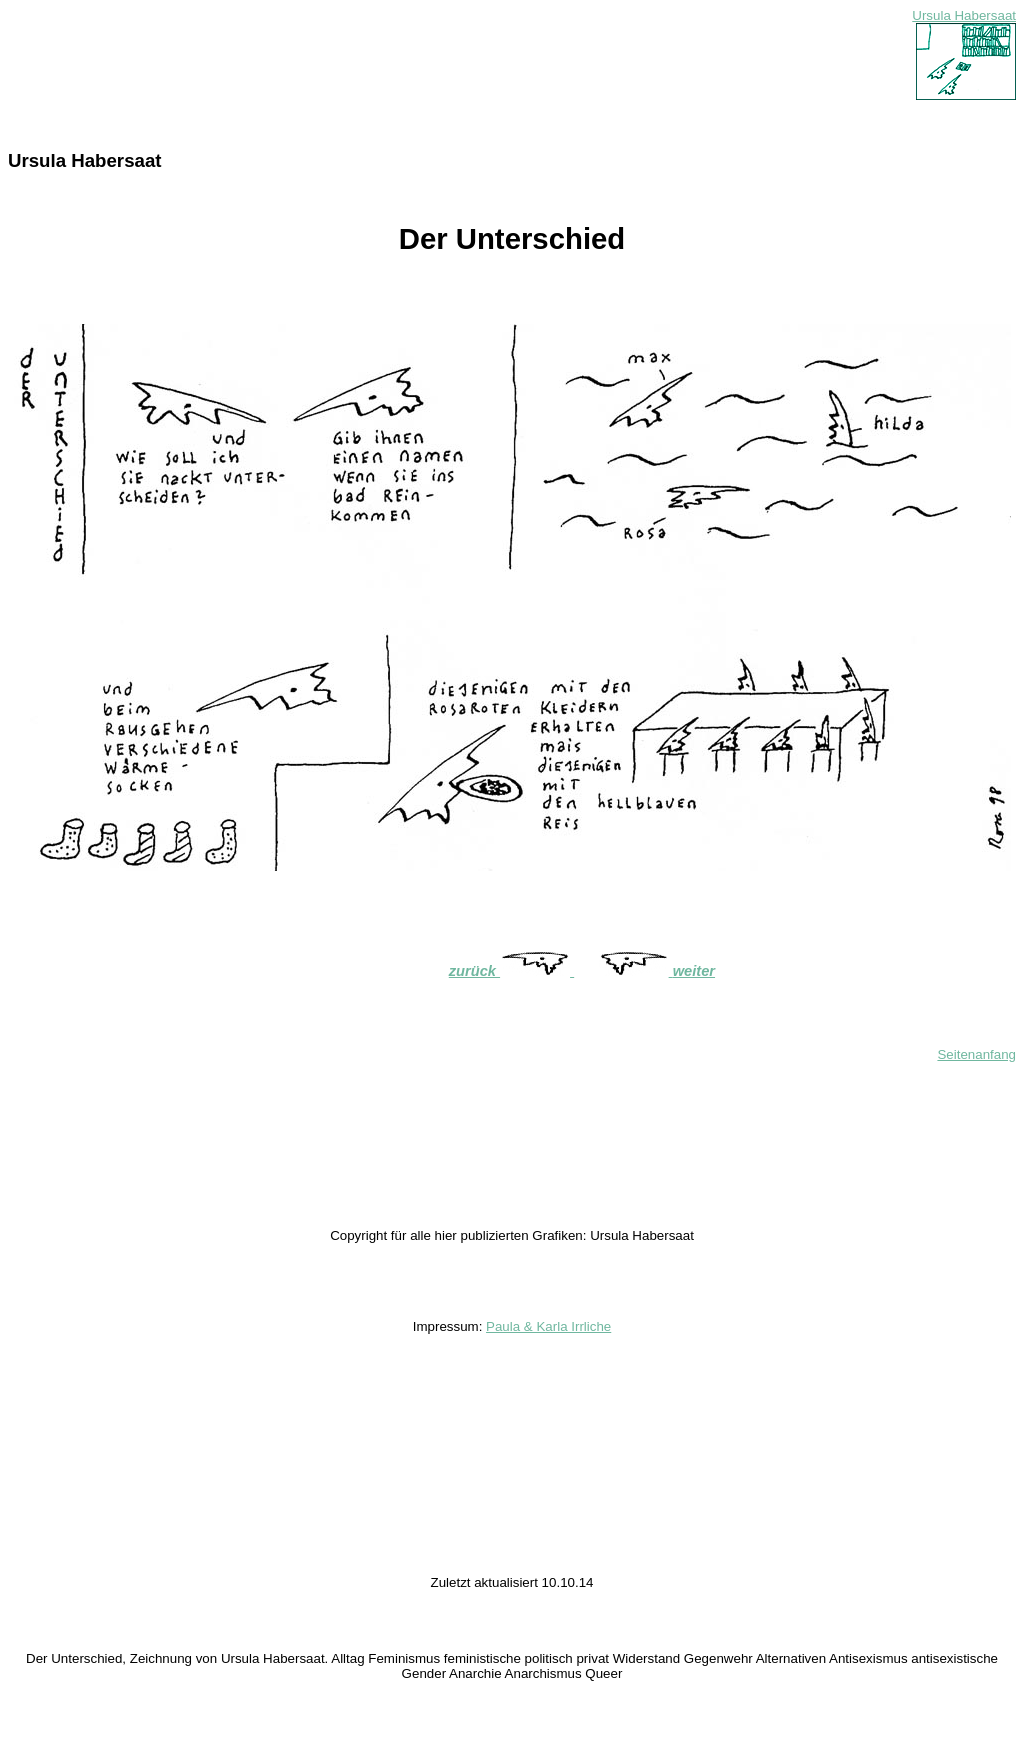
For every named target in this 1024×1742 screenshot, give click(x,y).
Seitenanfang (976, 1054)
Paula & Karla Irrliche (548, 1326)
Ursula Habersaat (964, 15)
